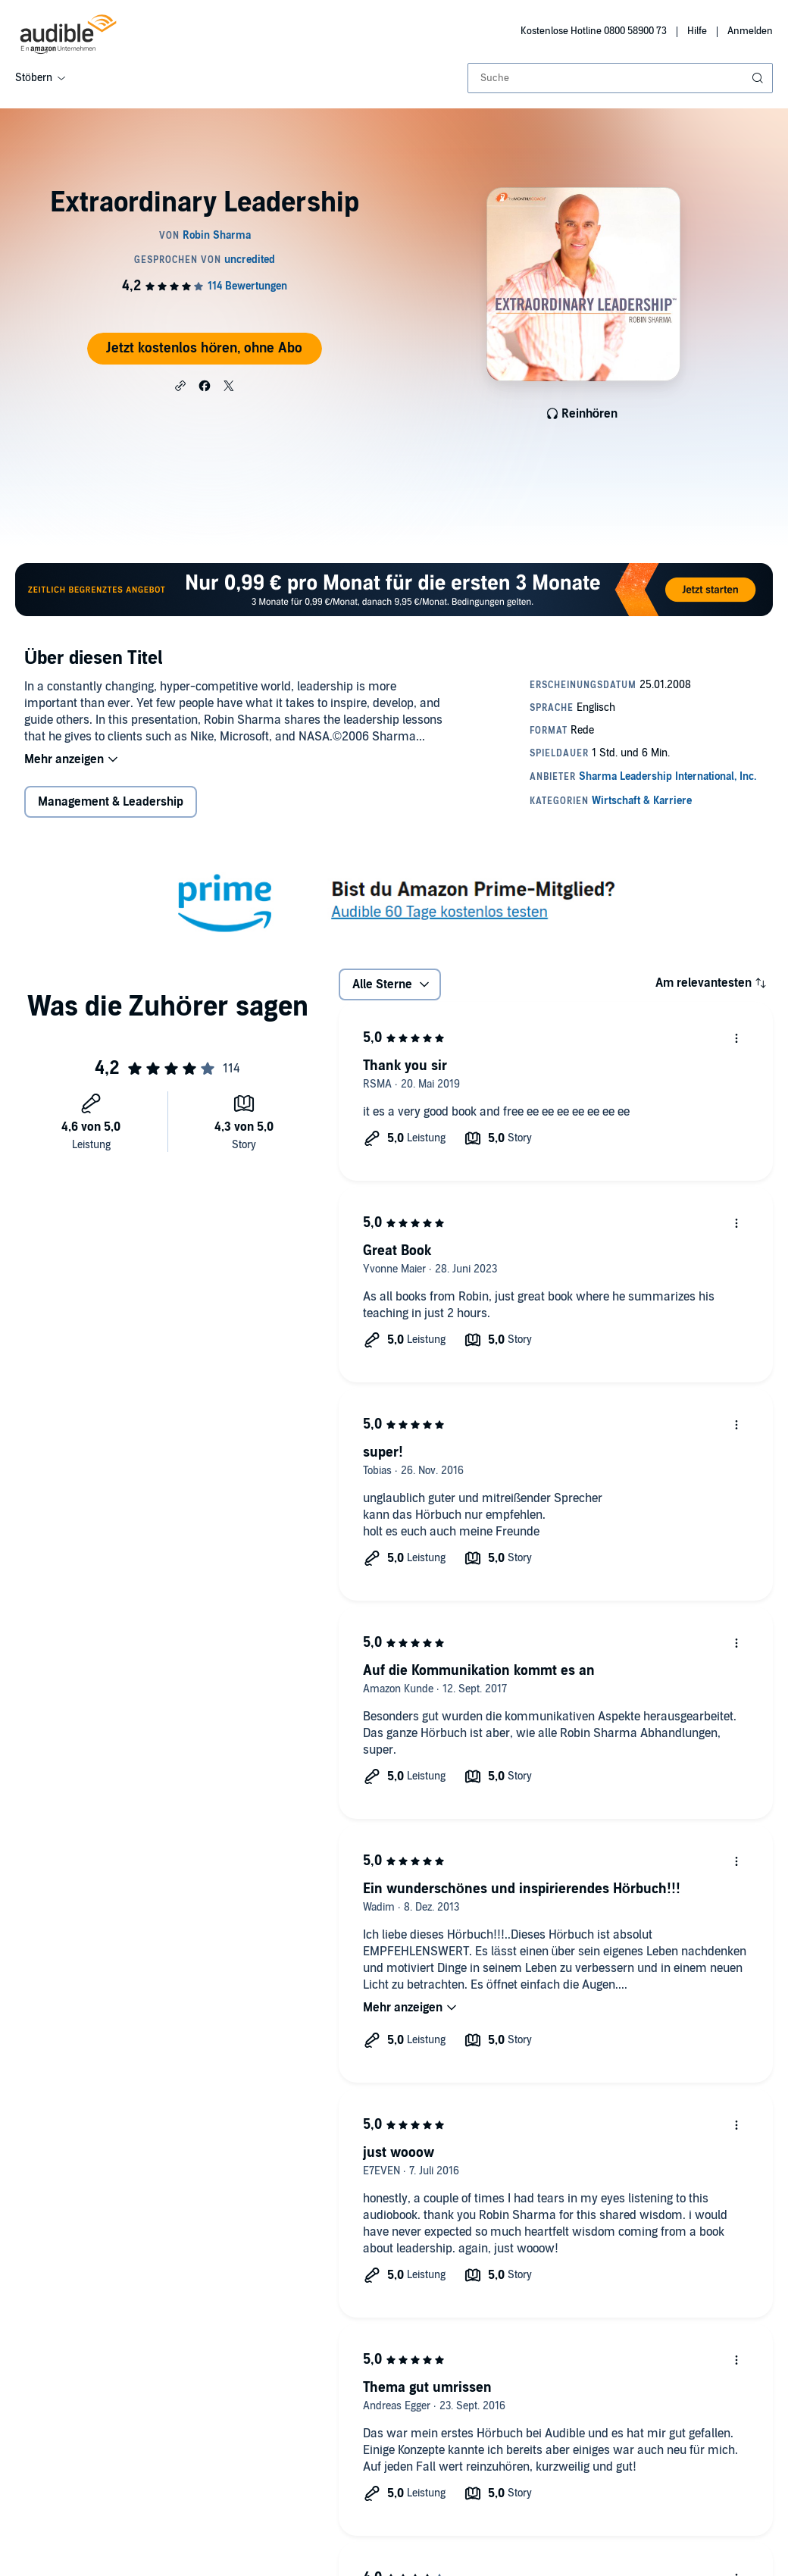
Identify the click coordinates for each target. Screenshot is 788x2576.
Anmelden (750, 31)
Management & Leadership (110, 801)
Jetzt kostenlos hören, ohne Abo (204, 348)
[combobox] (620, 78)
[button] (180, 385)
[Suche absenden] (759, 78)
